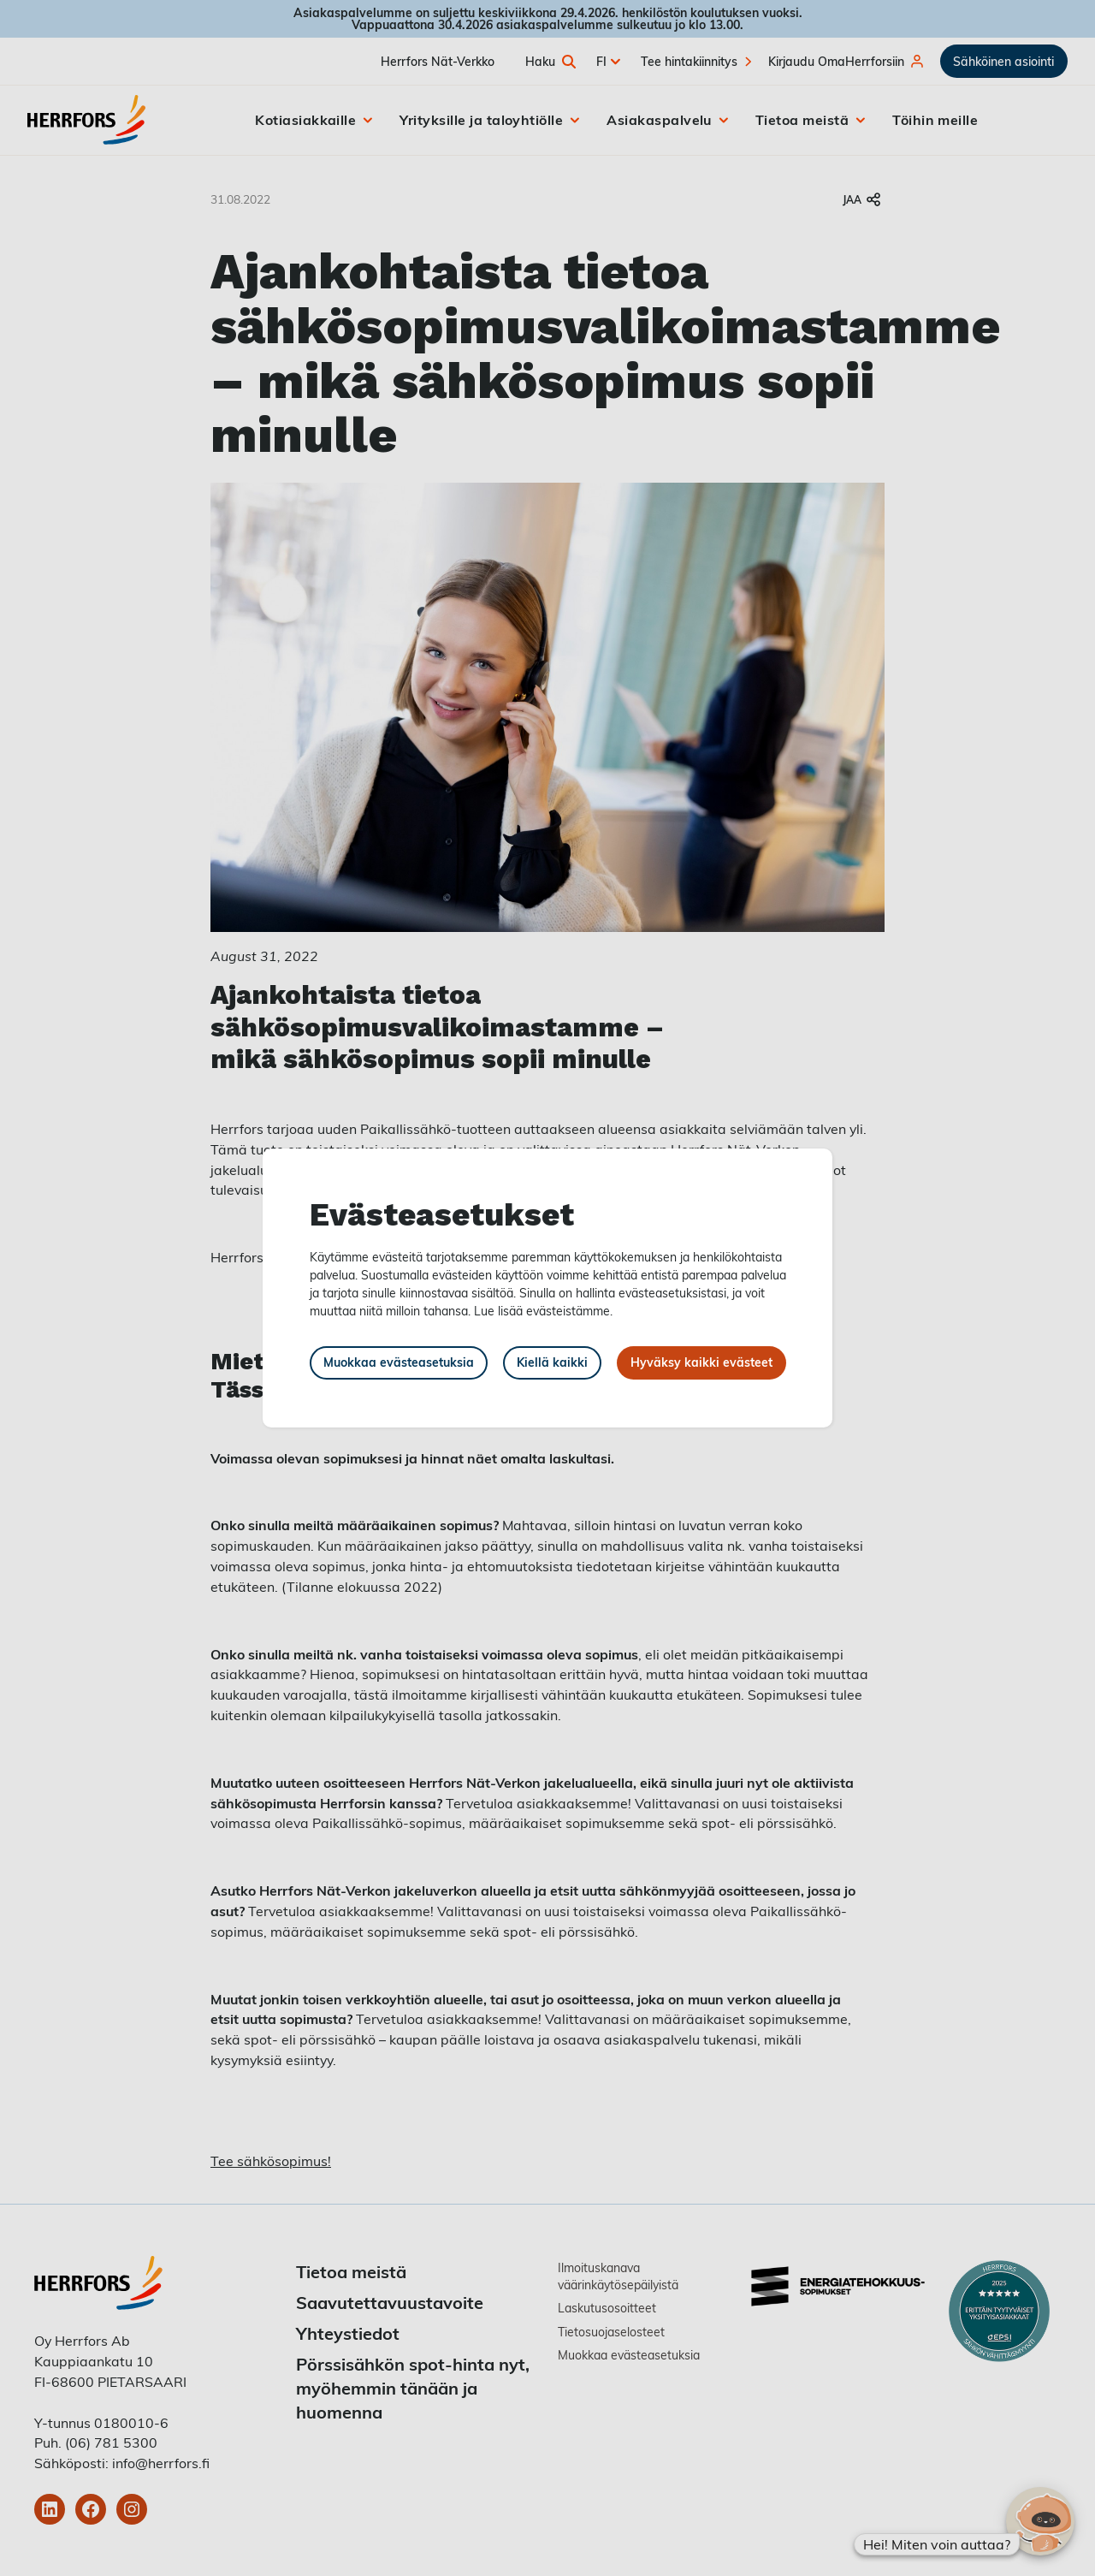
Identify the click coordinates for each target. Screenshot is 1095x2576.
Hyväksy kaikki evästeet (701, 1362)
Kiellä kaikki (552, 1362)
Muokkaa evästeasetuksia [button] (398, 1362)
